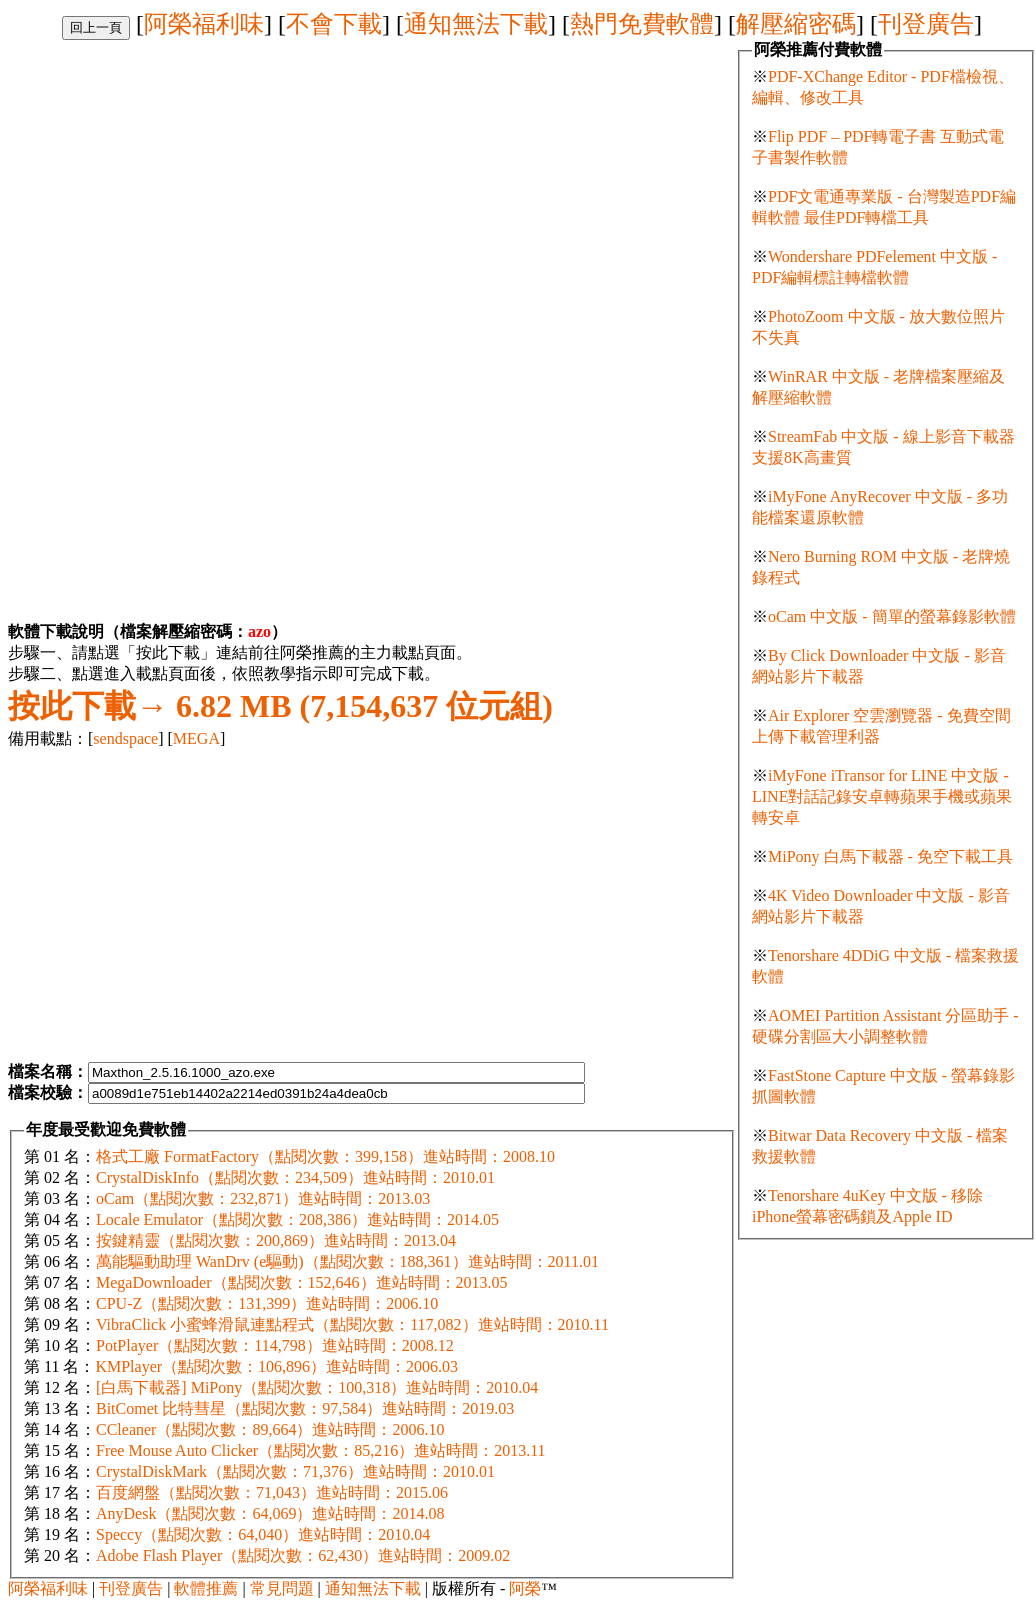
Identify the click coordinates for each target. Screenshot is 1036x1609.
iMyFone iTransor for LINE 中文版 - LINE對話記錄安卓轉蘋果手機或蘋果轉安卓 (882, 796)
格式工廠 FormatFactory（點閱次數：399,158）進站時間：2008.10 (325, 1156)
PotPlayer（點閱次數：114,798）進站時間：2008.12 (275, 1345)
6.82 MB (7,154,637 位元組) (280, 706)
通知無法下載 (476, 24)
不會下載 (334, 24)
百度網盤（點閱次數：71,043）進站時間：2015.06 (272, 1492)
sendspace (125, 738)
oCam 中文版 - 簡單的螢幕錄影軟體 (892, 616)
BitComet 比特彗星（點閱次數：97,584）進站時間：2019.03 (305, 1408)
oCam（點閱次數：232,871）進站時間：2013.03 (263, 1198)
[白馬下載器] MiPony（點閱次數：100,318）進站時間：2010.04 (317, 1387)
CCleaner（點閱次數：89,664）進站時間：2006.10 (270, 1429)
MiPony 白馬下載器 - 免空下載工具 (890, 856)
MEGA (196, 738)
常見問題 (282, 1588)
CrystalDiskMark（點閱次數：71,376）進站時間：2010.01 (295, 1471)
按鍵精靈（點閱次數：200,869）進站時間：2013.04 (276, 1240)
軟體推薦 (206, 1588)
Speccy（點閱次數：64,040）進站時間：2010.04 (263, 1534)
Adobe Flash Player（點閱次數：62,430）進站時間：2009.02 (303, 1555)
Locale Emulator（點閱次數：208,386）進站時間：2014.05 (297, 1219)
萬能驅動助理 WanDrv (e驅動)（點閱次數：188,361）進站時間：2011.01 (347, 1261)
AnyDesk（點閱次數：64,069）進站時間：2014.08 (270, 1513)
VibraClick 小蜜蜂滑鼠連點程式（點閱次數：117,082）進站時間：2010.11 (352, 1324)
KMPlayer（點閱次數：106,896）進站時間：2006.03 (276, 1366)
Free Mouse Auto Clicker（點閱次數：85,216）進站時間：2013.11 (321, 1450)
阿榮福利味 (204, 24)
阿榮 (525, 1588)
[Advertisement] (176, 180)
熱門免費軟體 (642, 24)
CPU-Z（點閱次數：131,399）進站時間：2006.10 (267, 1303)
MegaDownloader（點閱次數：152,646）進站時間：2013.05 (302, 1282)
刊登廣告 (926, 24)
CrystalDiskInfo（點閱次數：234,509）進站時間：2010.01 (295, 1177)
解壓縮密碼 (796, 24)
